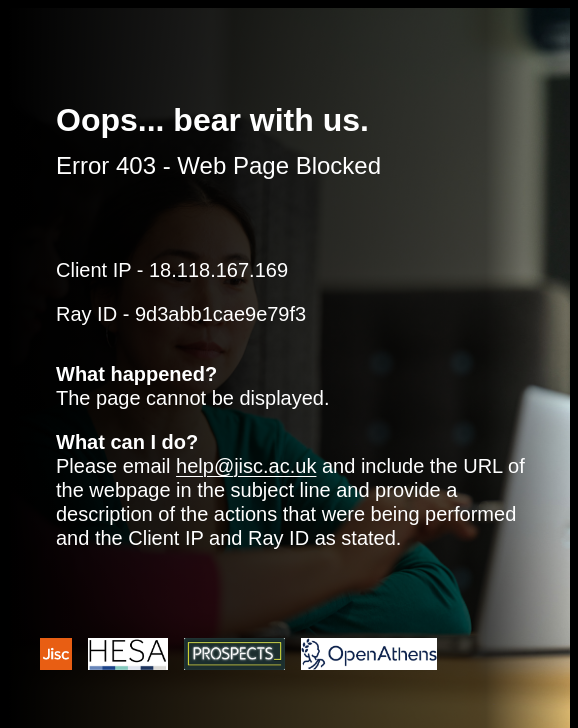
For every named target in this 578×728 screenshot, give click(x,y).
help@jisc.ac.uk (246, 466)
